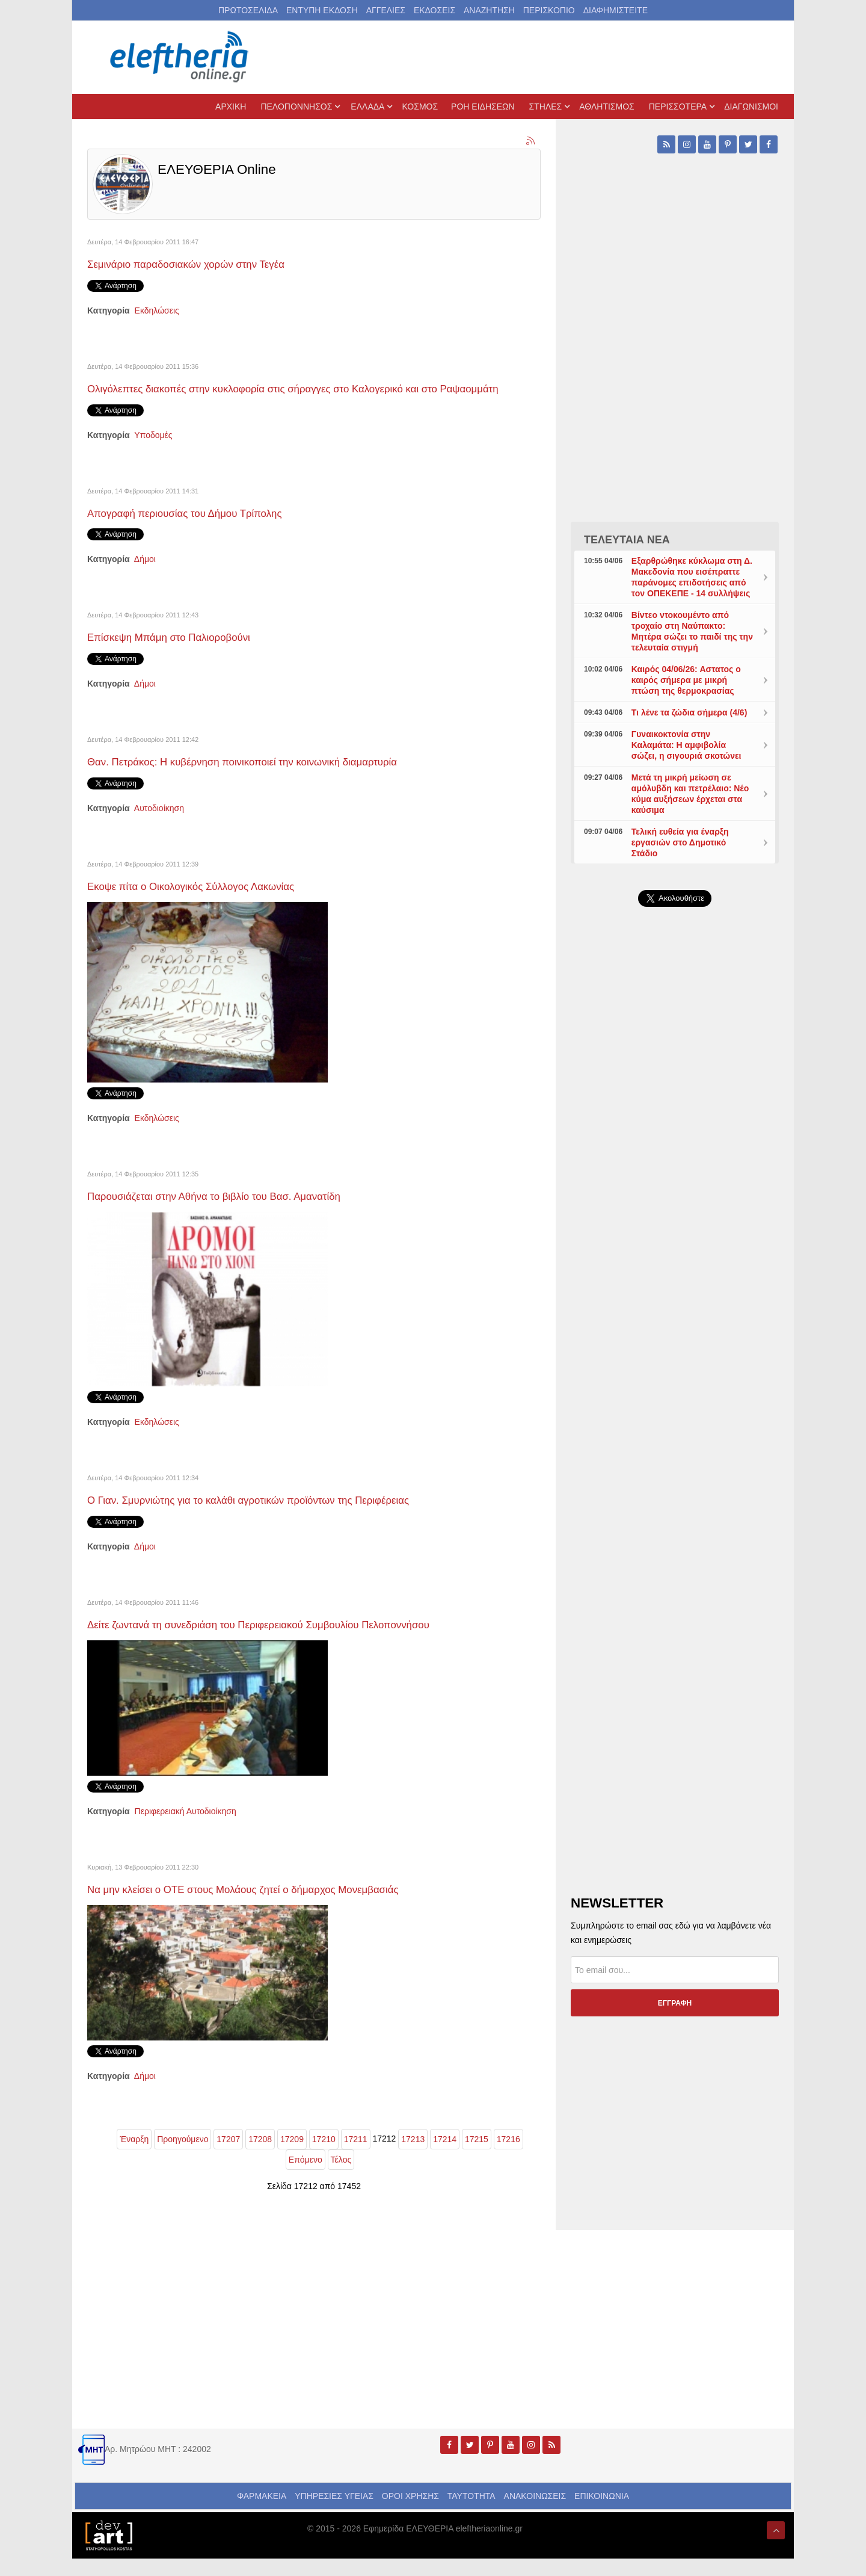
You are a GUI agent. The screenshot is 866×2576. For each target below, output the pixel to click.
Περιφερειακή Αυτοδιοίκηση (185, 1828)
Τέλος (341, 2177)
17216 (508, 2156)
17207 (228, 2156)
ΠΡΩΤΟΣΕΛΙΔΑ (248, 10)
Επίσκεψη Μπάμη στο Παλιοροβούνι (189, 654)
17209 (292, 2156)
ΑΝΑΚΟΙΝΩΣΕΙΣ (535, 2513)
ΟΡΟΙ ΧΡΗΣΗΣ (410, 2513)
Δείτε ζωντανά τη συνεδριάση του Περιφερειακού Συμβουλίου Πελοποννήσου (301, 1641)
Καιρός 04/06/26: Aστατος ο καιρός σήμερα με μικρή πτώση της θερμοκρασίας (686, 680)
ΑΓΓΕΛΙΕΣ (385, 10)
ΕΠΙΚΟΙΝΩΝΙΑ (601, 2513)
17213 (413, 2156)
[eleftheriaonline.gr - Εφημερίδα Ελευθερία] (180, 57)
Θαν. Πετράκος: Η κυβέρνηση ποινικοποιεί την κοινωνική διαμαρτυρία (280, 778)
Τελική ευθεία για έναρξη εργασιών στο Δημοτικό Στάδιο (680, 842)
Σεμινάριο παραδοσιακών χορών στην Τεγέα (210, 263)
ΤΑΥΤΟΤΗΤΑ (471, 2513)
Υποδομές (153, 452)
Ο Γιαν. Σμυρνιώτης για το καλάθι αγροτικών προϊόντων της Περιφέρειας (288, 1517)
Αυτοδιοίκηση (159, 825)
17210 (324, 2156)
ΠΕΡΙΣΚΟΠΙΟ (549, 10)
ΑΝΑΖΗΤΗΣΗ (489, 10)
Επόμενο (305, 2177)
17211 (355, 2156)
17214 (444, 2156)
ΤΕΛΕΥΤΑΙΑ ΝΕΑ (627, 540)
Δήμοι (145, 576)
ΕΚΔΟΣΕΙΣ (434, 10)
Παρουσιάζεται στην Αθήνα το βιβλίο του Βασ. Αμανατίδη (245, 1213)
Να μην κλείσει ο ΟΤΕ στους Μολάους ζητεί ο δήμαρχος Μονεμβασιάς (281, 1906)
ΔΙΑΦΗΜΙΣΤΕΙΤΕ (615, 10)
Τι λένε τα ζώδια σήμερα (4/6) (689, 712)
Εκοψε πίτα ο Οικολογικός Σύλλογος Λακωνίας (216, 903)
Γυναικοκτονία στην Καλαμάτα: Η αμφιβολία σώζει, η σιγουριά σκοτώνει (686, 745)
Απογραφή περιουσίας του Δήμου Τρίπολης (208, 529)
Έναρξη (134, 2156)
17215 (476, 2156)
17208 (260, 2156)
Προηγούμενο (182, 2156)
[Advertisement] (675, 1202)
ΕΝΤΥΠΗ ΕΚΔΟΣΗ (322, 10)
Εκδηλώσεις (157, 310)
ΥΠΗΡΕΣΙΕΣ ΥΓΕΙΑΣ (334, 2513)
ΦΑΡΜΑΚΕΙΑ (261, 2513)
